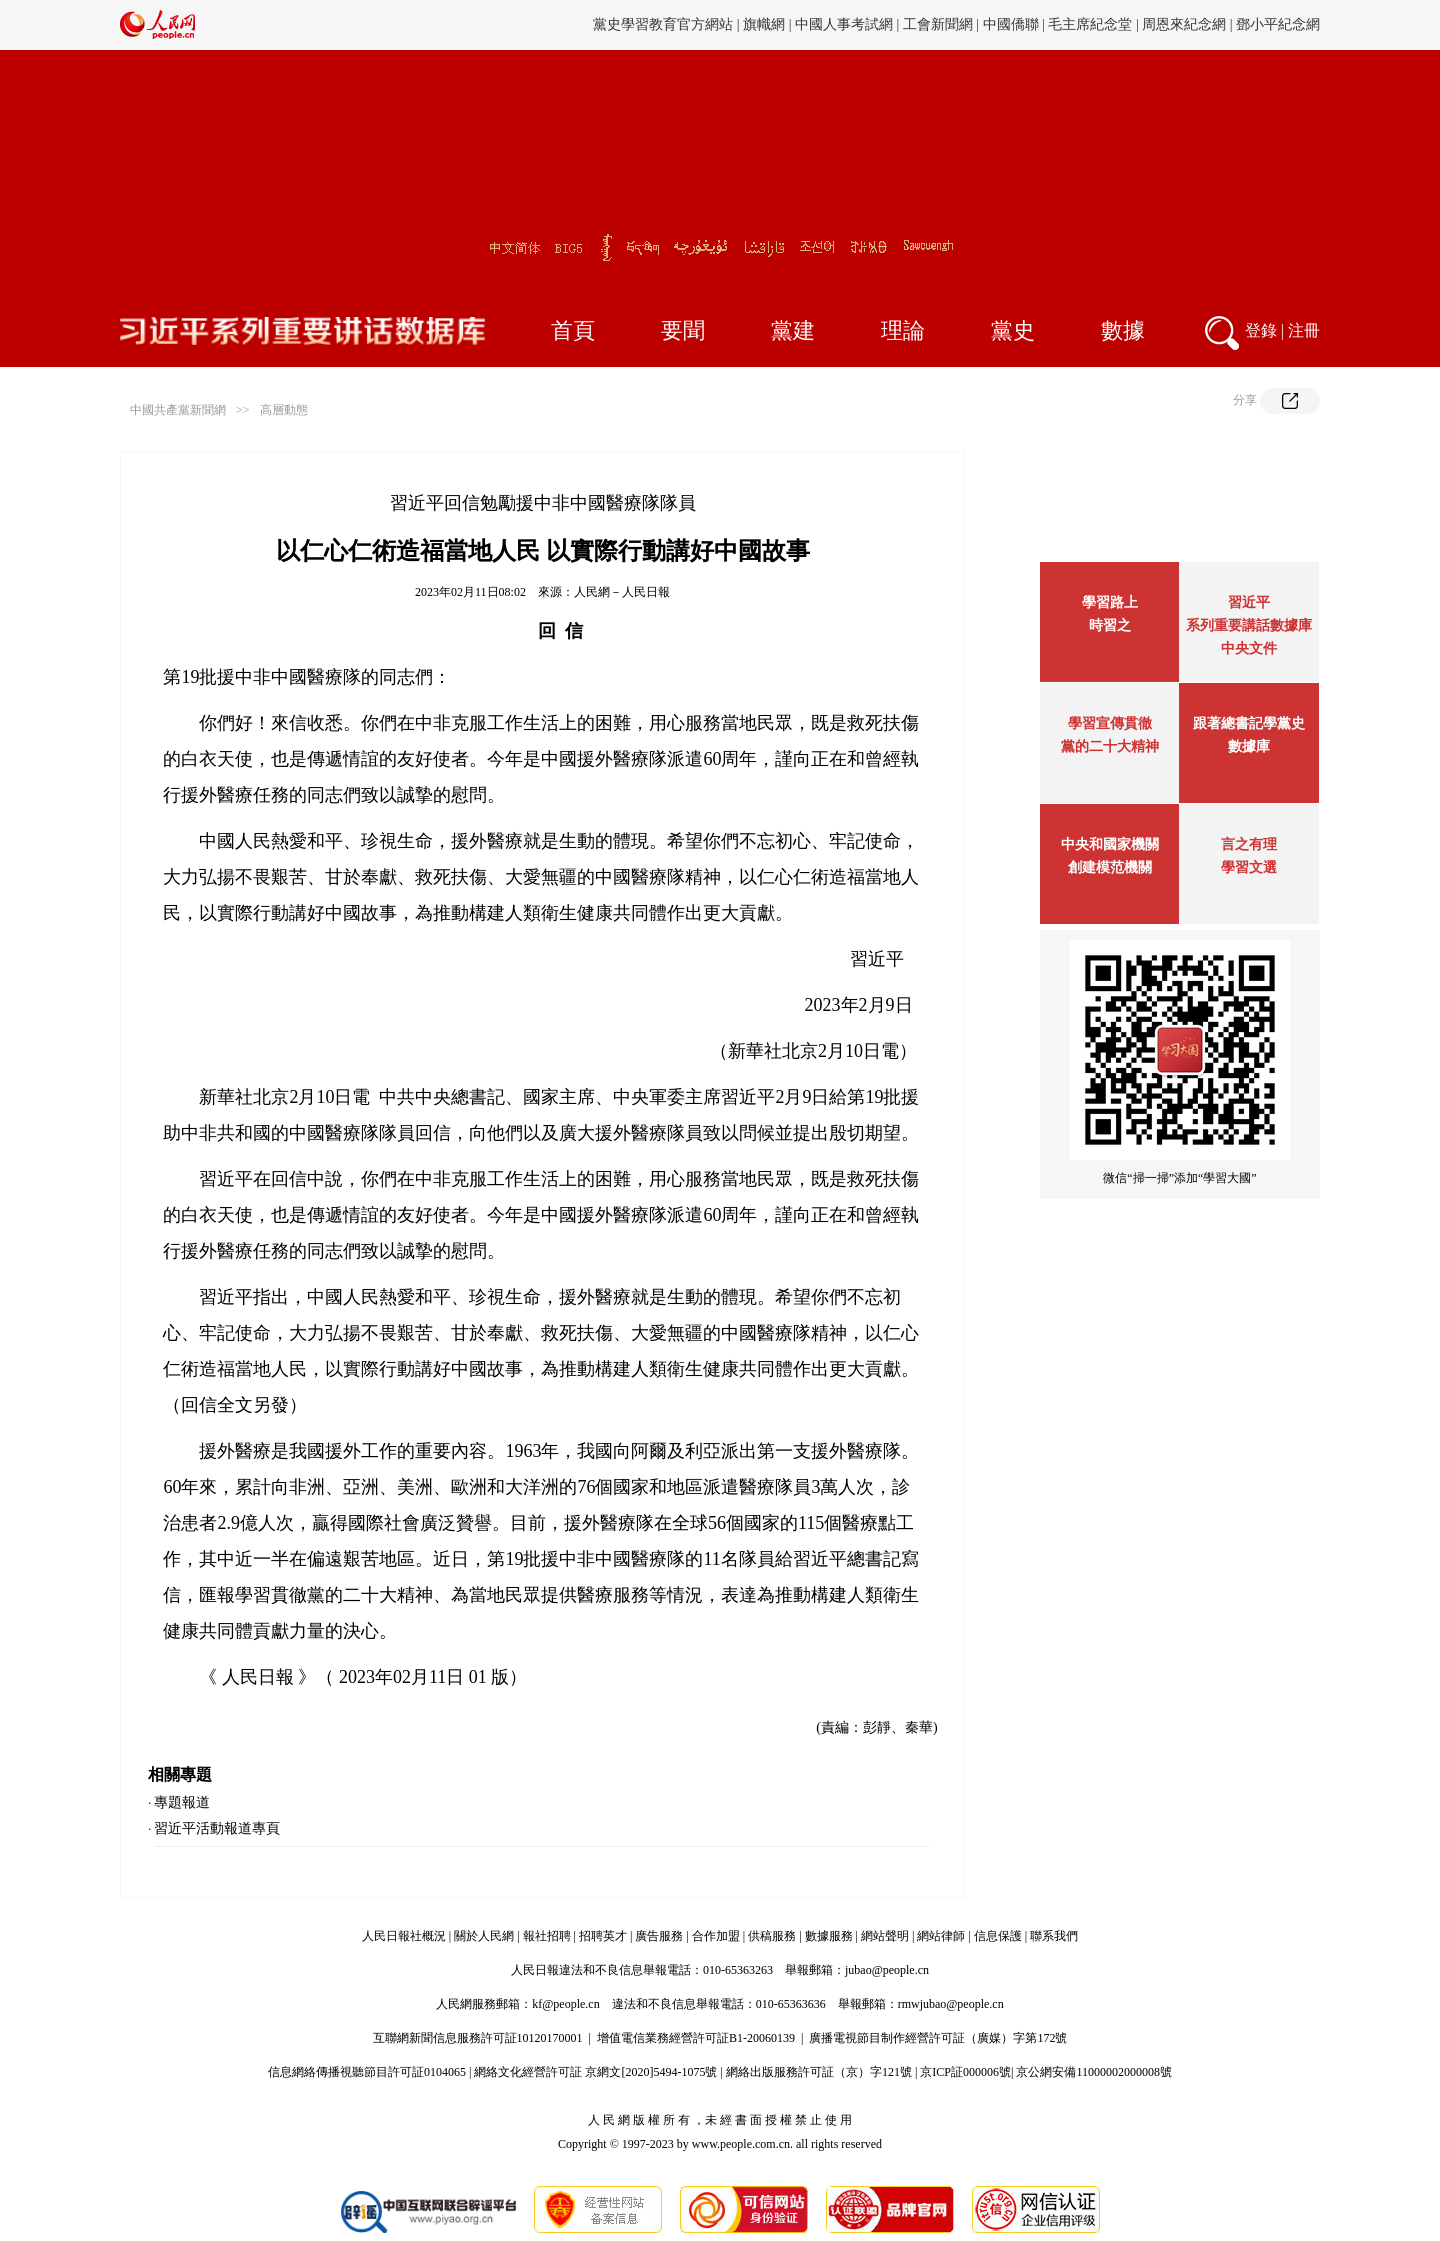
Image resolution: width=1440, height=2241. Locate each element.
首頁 (573, 330)
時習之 (1110, 625)
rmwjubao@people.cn (951, 2004)
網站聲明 (885, 1936)
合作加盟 (716, 1936)
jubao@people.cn (887, 1970)
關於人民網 (484, 1936)
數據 (1123, 330)
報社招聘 (547, 1936)
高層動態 (284, 410)
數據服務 (829, 1936)
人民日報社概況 (404, 1936)
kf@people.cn (565, 2004)
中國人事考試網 (844, 24)
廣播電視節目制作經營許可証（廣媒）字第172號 (938, 2038)
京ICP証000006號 (965, 2072)
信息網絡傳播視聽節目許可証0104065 (367, 2072)
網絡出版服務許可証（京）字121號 (819, 2072)
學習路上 (1110, 602)
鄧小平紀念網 (1278, 24)
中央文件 (1249, 648)
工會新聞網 (938, 24)
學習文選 (1249, 867)
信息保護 (998, 1936)
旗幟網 (764, 24)
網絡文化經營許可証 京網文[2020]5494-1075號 (595, 2072)
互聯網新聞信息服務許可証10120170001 (478, 2038)
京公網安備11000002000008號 (1094, 2072)
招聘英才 (603, 1936)
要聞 (683, 330)
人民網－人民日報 (622, 592)
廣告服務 (659, 1936)
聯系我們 (1054, 1936)
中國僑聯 (1011, 24)
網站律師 (941, 1936)
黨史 (1013, 330)
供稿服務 (772, 1936)
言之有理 (1249, 844)
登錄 (1261, 330)
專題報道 (182, 1802)
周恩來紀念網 (1184, 24)
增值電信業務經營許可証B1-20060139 (696, 2038)
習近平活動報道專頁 (217, 1828)
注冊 (1304, 330)
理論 (903, 330)
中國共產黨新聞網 (178, 410)
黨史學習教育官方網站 (665, 24)
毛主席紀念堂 (1090, 24)
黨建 (793, 330)
